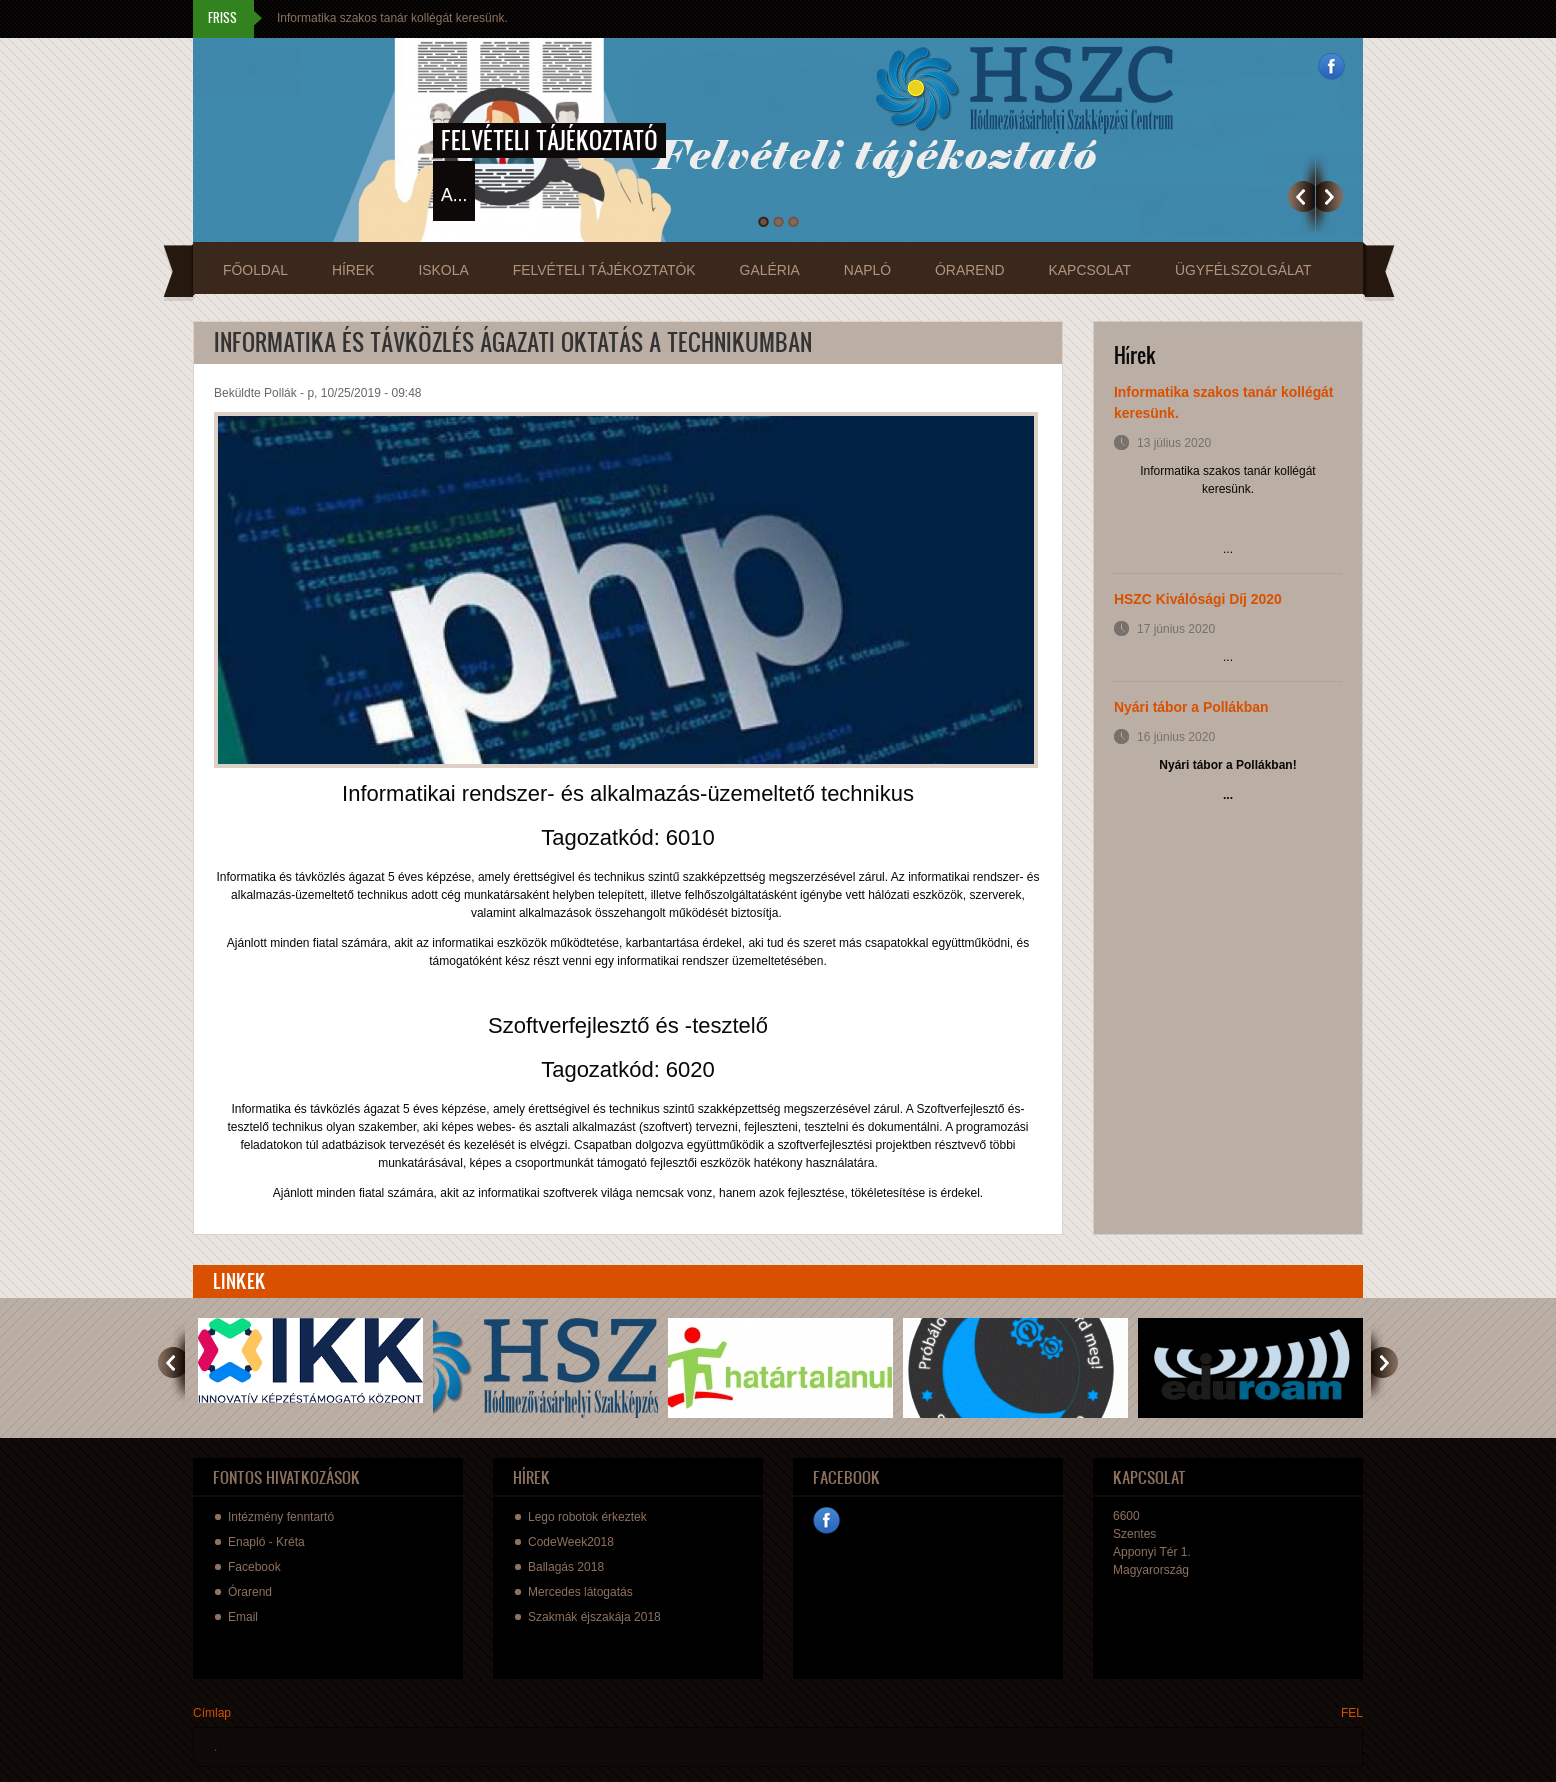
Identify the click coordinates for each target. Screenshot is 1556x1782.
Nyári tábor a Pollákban (1191, 707)
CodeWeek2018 (571, 1542)
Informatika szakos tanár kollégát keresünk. (392, 18)
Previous (1301, 196)
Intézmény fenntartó (281, 1517)
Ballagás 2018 (566, 1567)
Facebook (1331, 66)
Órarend (970, 270)
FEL (1352, 1713)
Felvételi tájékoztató (549, 140)
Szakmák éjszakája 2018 (594, 1617)
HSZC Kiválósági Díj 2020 (1198, 599)
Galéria (770, 270)
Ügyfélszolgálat (1243, 270)
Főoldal (255, 270)
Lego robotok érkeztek (587, 1517)
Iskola (443, 270)
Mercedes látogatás (580, 1592)
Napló (867, 270)
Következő (1329, 196)
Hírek (353, 270)
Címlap (212, 1713)
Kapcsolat (1090, 270)
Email (243, 1617)
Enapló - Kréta (266, 1542)
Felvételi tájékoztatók (604, 270)
